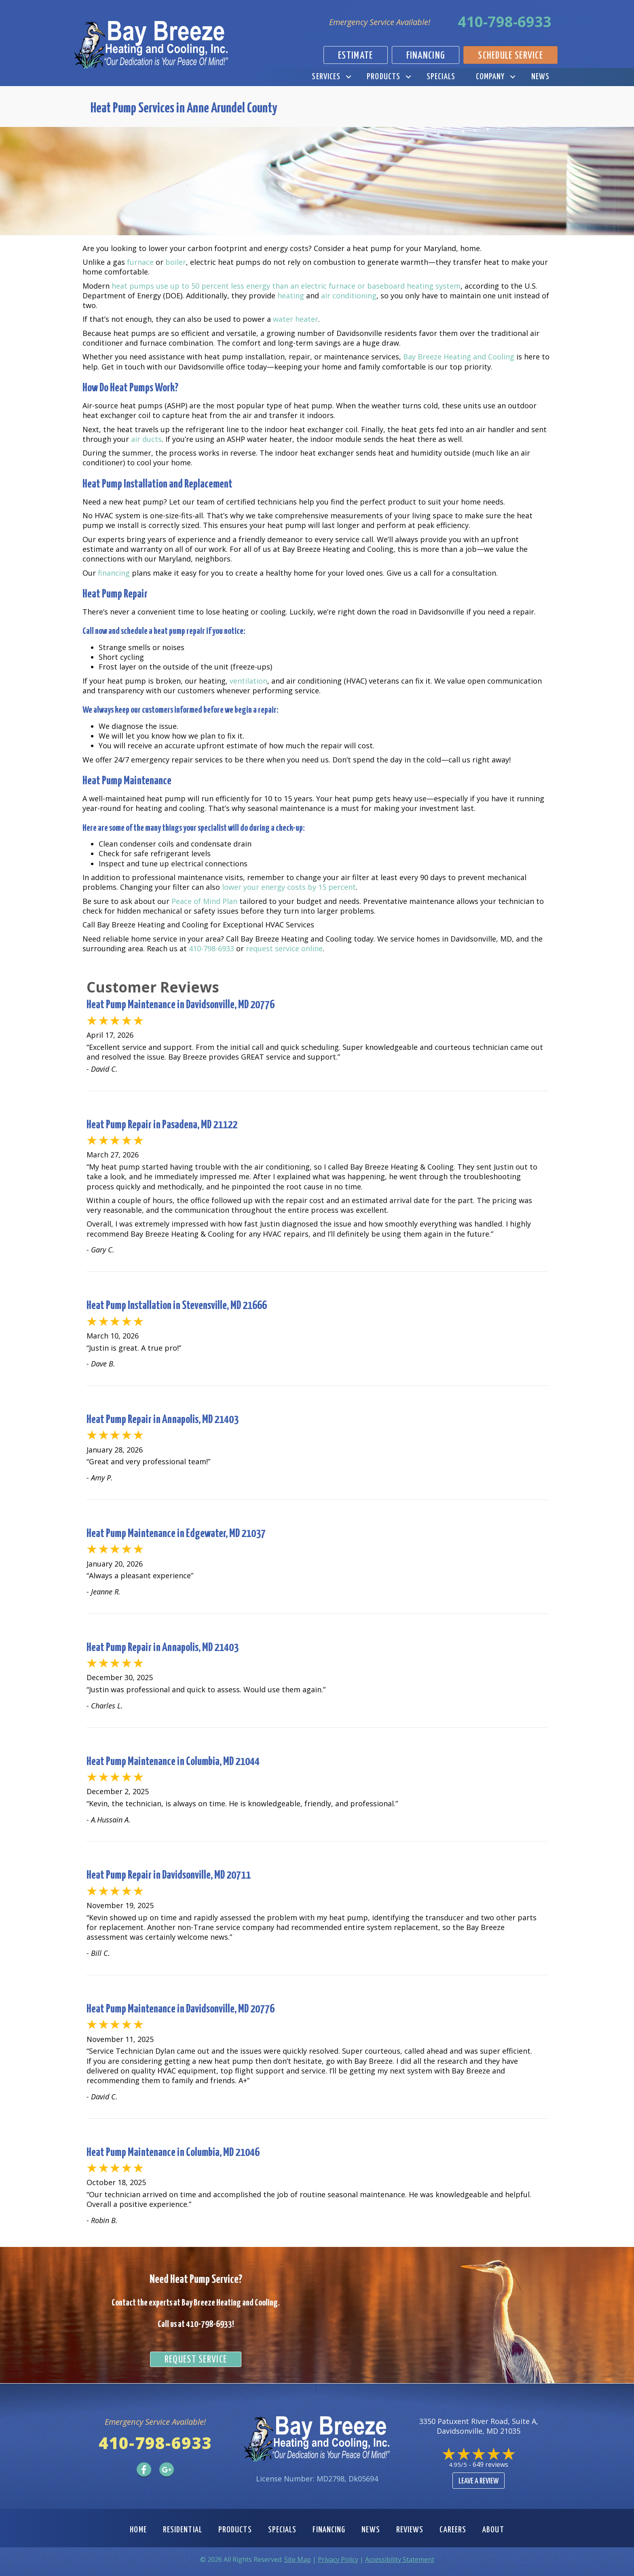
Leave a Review (479, 2481)
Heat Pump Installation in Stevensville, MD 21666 (177, 1305)
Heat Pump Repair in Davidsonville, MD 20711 (169, 1875)
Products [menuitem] (383, 77)
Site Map (297, 2559)
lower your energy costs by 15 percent (289, 887)
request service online (284, 948)
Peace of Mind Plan (204, 901)
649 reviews (490, 2464)
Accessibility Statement (399, 2559)
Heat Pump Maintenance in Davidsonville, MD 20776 (181, 1005)
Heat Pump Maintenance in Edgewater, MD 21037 (176, 1533)
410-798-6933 (505, 22)
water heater (295, 319)
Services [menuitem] (326, 77)
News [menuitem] (540, 77)
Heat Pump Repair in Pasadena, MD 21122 (162, 1125)
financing (114, 573)
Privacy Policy (338, 2559)
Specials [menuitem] (441, 77)
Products (235, 2530)
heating (290, 295)
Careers (453, 2530)
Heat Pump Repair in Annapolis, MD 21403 (163, 1419)
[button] (348, 77)
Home (138, 2530)
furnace (140, 262)
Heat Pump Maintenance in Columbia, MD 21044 (173, 1761)
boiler (175, 262)
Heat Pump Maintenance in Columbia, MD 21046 (173, 2152)
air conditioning (348, 295)
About (493, 2530)
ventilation (248, 681)
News (370, 2530)
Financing (329, 2530)
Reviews (410, 2530)
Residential (182, 2530)
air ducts (146, 439)
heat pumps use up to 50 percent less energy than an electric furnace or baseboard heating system (286, 286)
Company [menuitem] (490, 77)
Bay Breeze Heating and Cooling (458, 356)
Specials (282, 2530)
